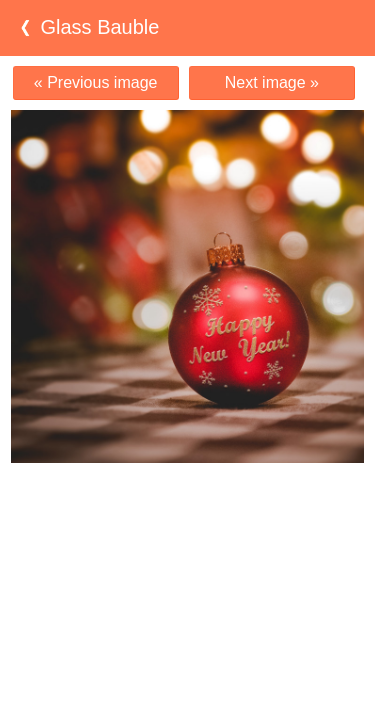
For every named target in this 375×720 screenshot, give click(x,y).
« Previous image (96, 82)
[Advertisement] (188, 502)
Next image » (272, 82)
